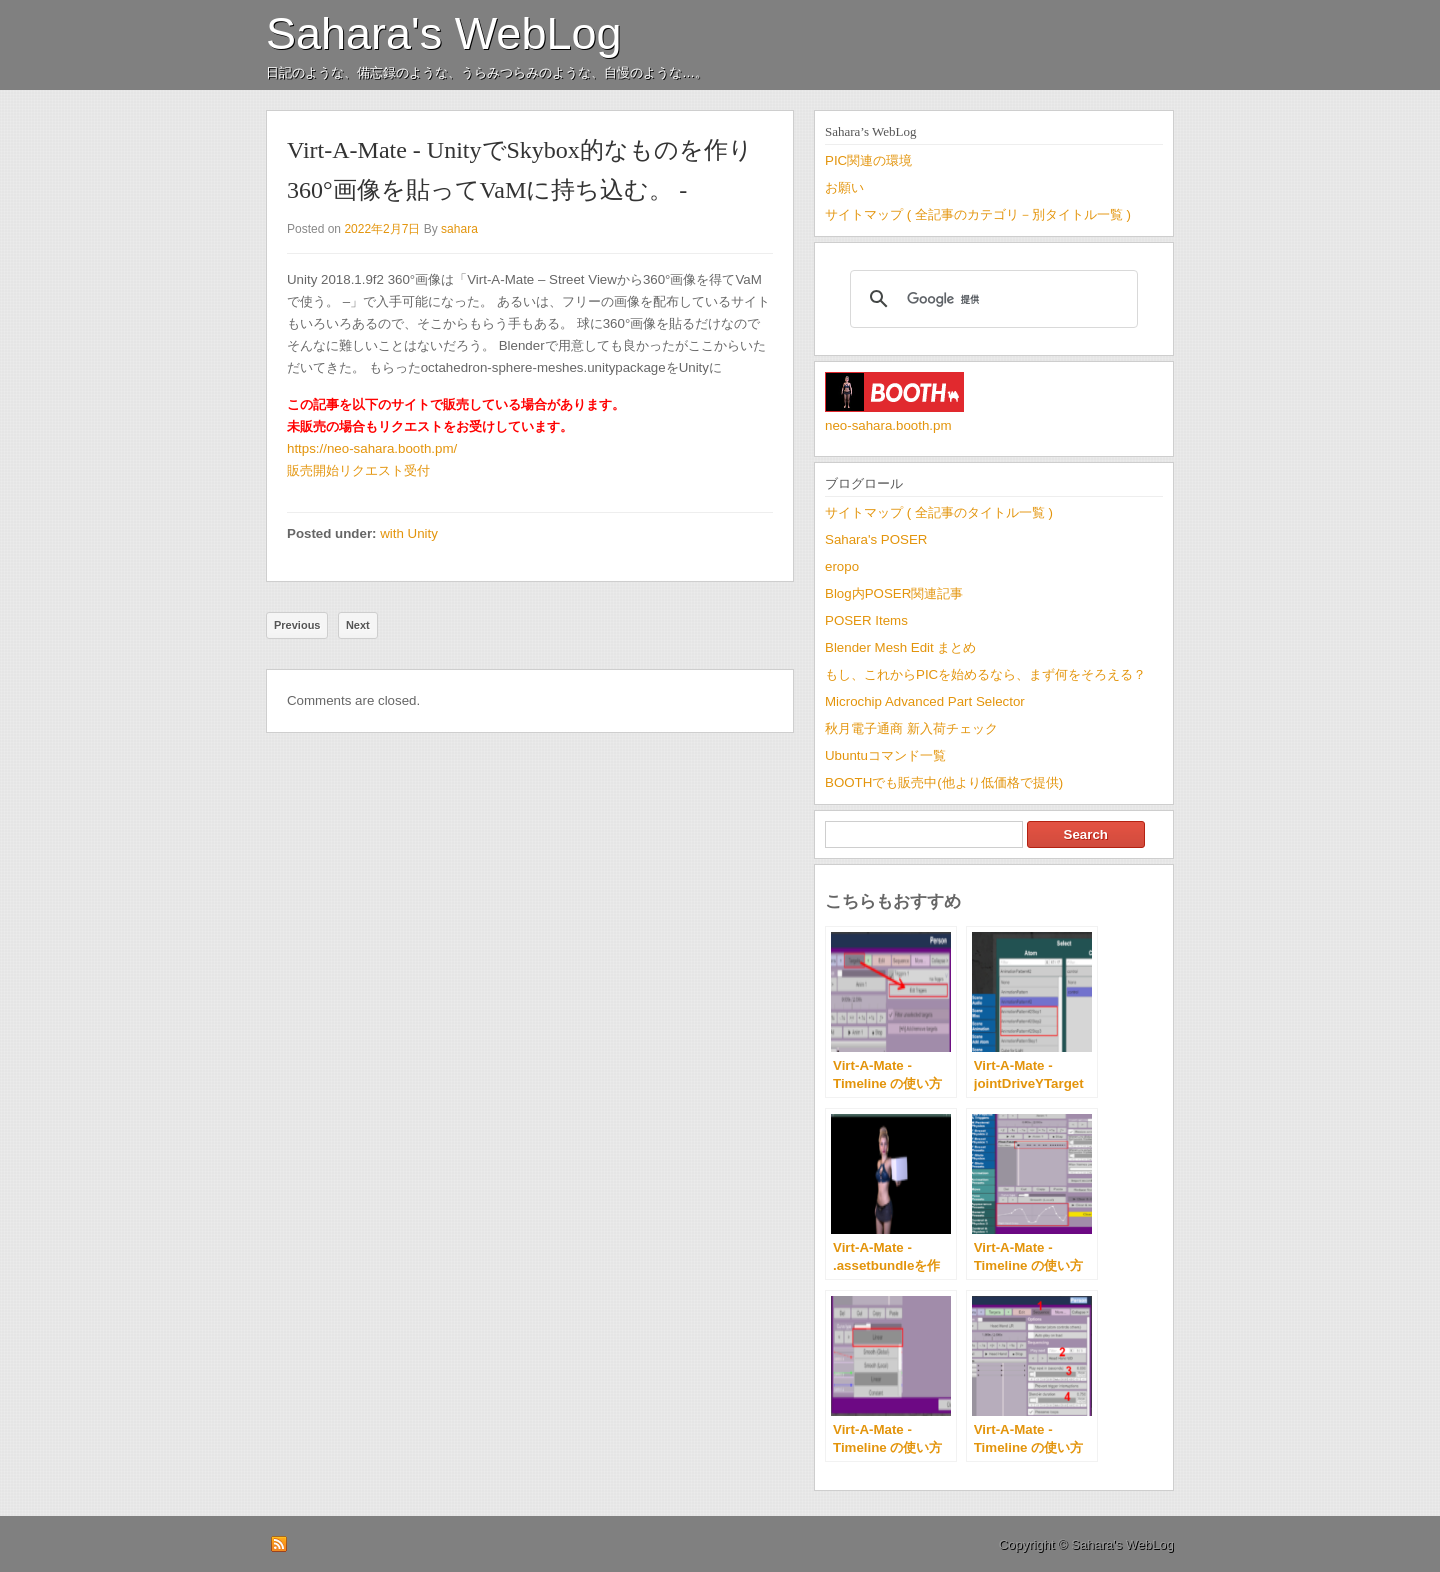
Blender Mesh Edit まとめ (900, 647)
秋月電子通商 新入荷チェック (911, 728)
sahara (459, 229)
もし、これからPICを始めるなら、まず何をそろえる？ (985, 674)
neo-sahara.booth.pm (888, 425)
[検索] (991, 299)
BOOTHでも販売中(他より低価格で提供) (944, 782)
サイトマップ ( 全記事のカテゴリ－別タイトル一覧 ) (978, 214)
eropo (842, 566)
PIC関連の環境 (868, 160)
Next (358, 625)
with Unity (409, 533)
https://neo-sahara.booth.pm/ (372, 448)
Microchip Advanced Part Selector (925, 701)
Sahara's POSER (876, 539)
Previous (297, 625)
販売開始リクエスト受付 (358, 470)
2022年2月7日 (382, 229)
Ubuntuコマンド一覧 (885, 755)
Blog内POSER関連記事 (894, 593)
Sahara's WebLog (444, 33)
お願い (844, 187)
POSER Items (866, 620)
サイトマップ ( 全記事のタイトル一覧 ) (939, 512)
